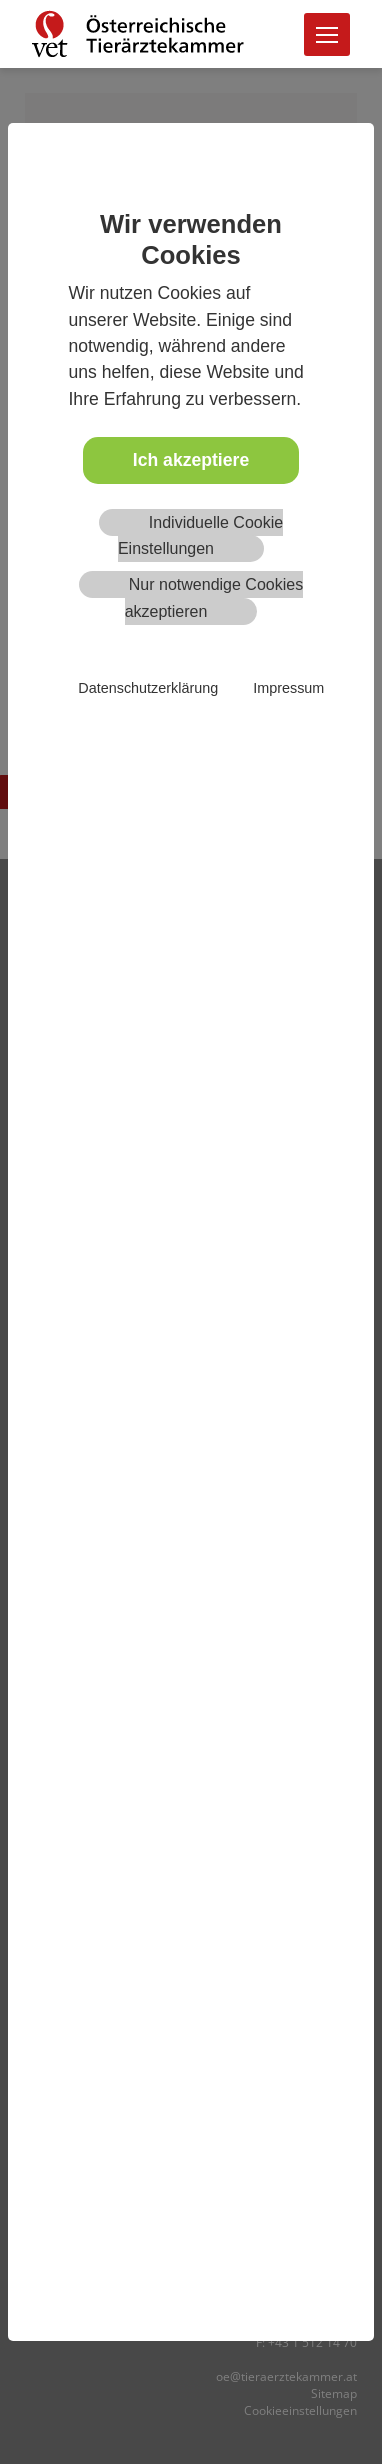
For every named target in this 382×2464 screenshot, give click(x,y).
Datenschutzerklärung (148, 688)
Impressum (288, 688)
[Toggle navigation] (327, 34)
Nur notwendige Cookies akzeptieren (214, 597)
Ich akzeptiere (191, 460)
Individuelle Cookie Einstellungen (200, 535)
